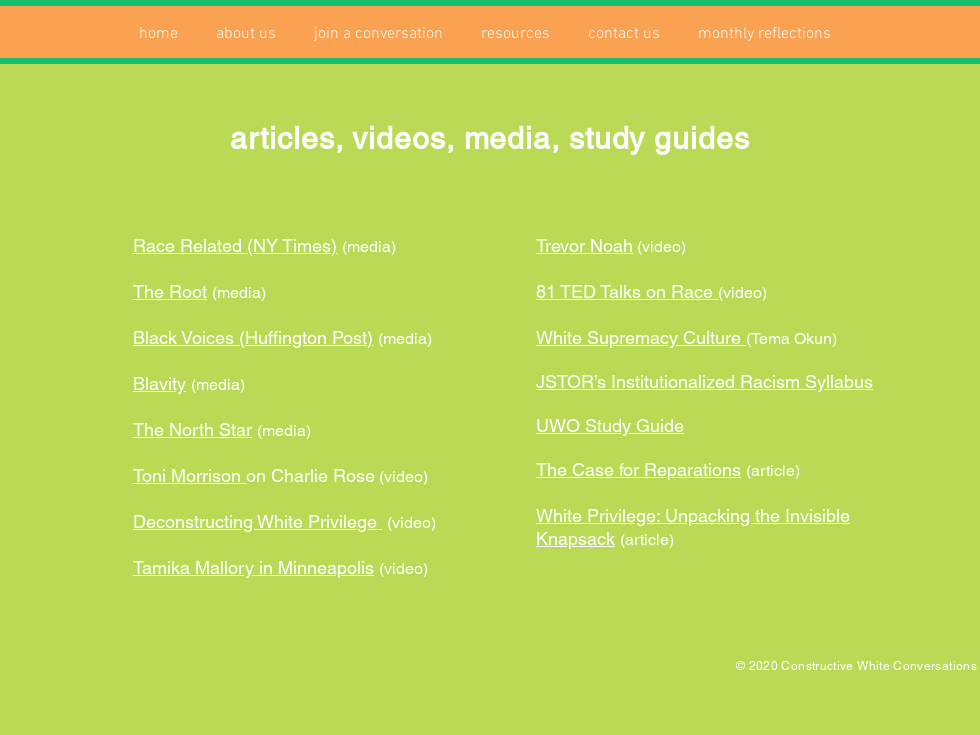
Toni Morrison (189, 475)
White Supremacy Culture (641, 337)
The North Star (192, 429)
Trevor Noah (584, 245)
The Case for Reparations (638, 469)
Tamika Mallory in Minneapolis (253, 567)
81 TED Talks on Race (627, 291)
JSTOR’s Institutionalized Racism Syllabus (704, 381)
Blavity (159, 383)
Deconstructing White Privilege (257, 521)
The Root (170, 291)
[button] (246, 34)
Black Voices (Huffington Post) (253, 337)
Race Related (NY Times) (235, 245)
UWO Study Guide (610, 425)
